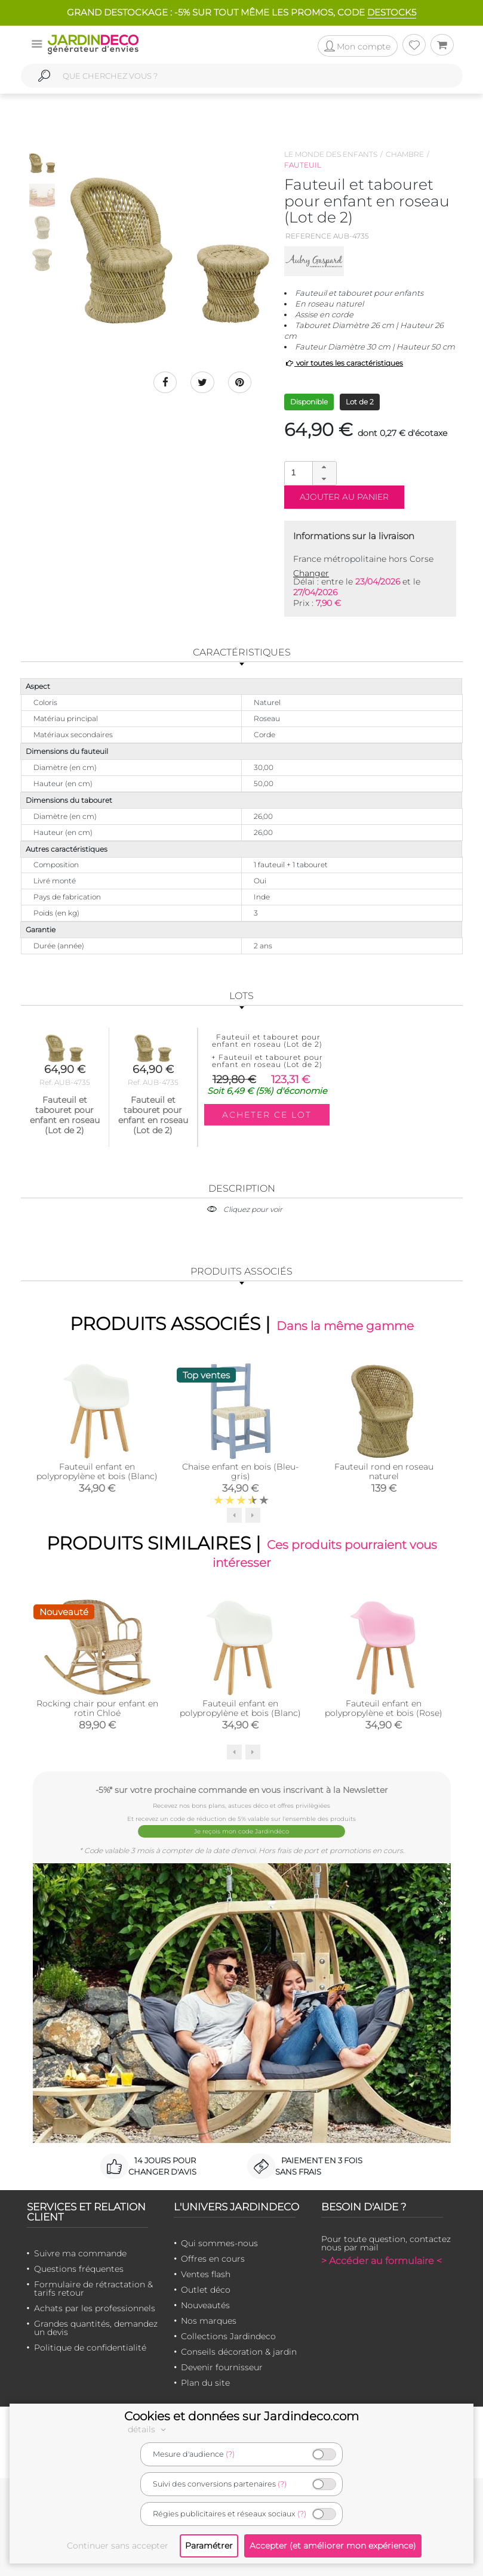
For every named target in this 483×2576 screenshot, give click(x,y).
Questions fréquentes (79, 2268)
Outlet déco (205, 2289)
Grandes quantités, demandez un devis (96, 2327)
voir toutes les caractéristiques (343, 362)
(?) (230, 2454)
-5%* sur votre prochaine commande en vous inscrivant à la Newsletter (242, 1790)
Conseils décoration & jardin (239, 2351)
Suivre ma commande (80, 2252)
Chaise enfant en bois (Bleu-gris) (240, 1471)
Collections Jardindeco (228, 2335)
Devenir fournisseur (222, 2366)
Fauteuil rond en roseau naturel (383, 1471)
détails (149, 2429)
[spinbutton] (309, 472)
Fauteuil (302, 164)
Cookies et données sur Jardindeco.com (241, 2416)
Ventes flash (205, 2273)
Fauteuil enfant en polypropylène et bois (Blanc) (97, 1471)
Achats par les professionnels (94, 2307)
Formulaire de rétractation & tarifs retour (93, 2287)
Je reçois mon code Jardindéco (241, 1831)
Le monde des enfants (330, 154)
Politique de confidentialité (90, 2347)
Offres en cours (213, 2258)
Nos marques (208, 2320)
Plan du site (205, 2382)
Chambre (405, 154)
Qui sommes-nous (219, 2242)
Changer (311, 573)
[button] (324, 468)
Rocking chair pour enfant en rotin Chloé (97, 1708)
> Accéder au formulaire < (381, 2260)
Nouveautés (205, 2304)
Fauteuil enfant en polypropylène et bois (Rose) (383, 1708)
